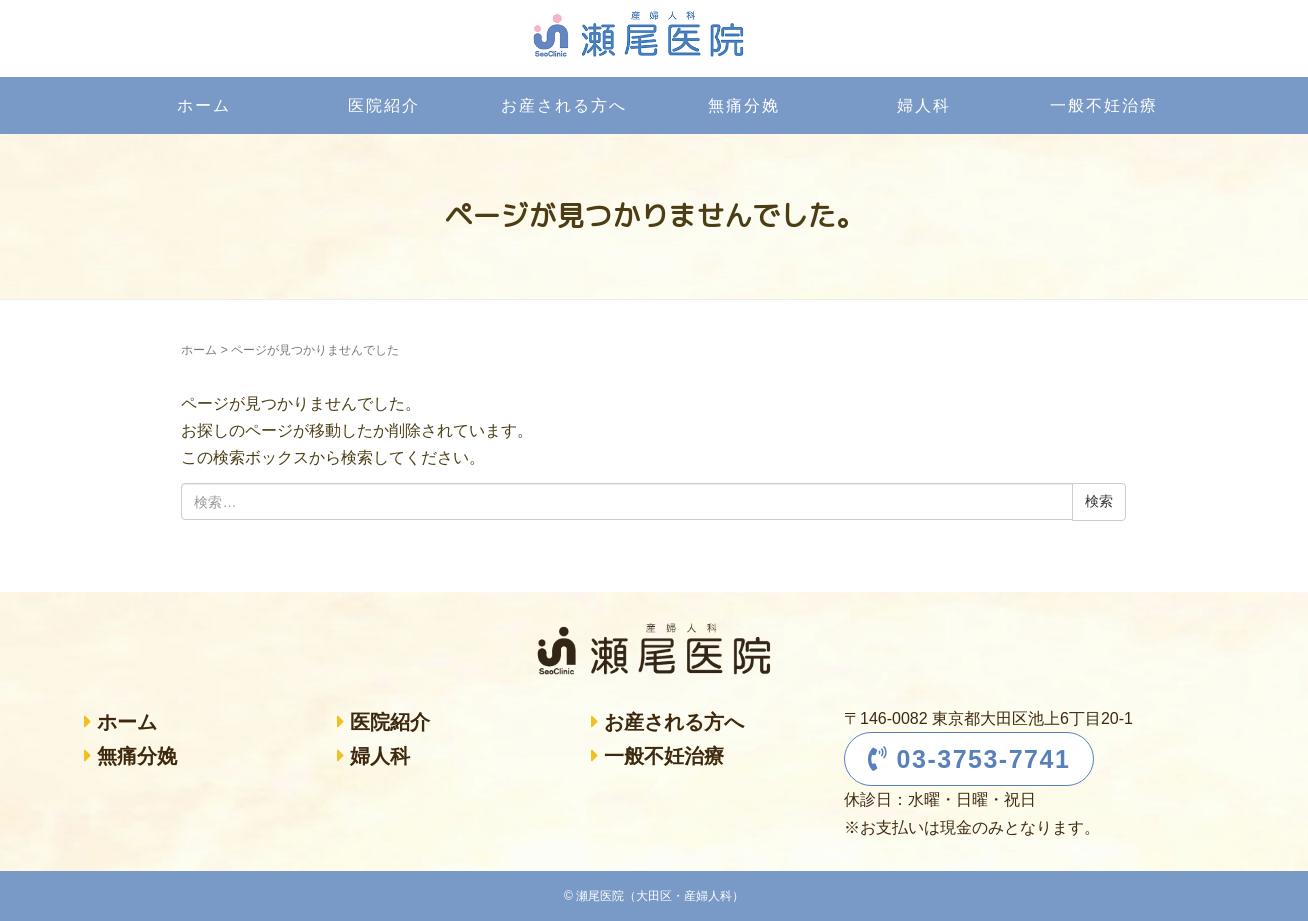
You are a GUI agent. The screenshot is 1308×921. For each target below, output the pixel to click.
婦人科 (924, 105)
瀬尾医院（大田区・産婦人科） (660, 896)
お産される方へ (564, 105)
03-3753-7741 (969, 759)
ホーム (204, 105)
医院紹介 (384, 105)
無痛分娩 (744, 105)
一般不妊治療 (1104, 105)
